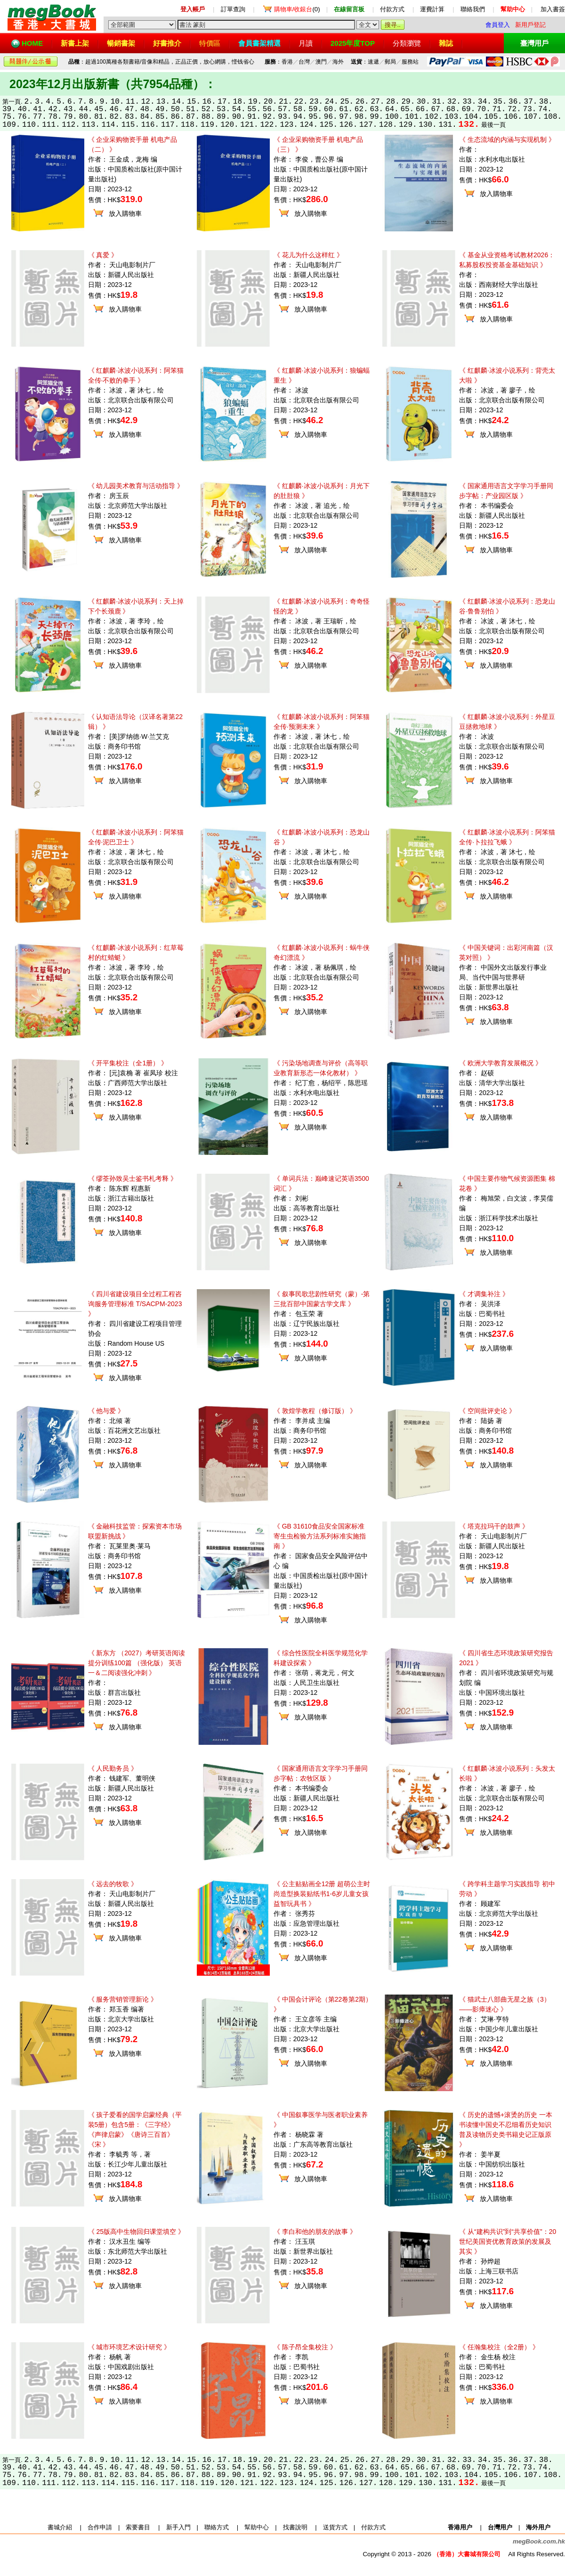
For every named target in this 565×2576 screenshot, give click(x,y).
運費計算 (432, 9)
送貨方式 (335, 2527)
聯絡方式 (216, 2527)
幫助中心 (256, 2527)
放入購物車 (125, 213)
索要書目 (138, 2527)
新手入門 (178, 2527)
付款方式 (392, 9)
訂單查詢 (233, 9)
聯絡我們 (472, 9)
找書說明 (295, 2527)
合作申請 (100, 2527)
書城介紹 (60, 2527)
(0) (297, 9)
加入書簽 (553, 9)
